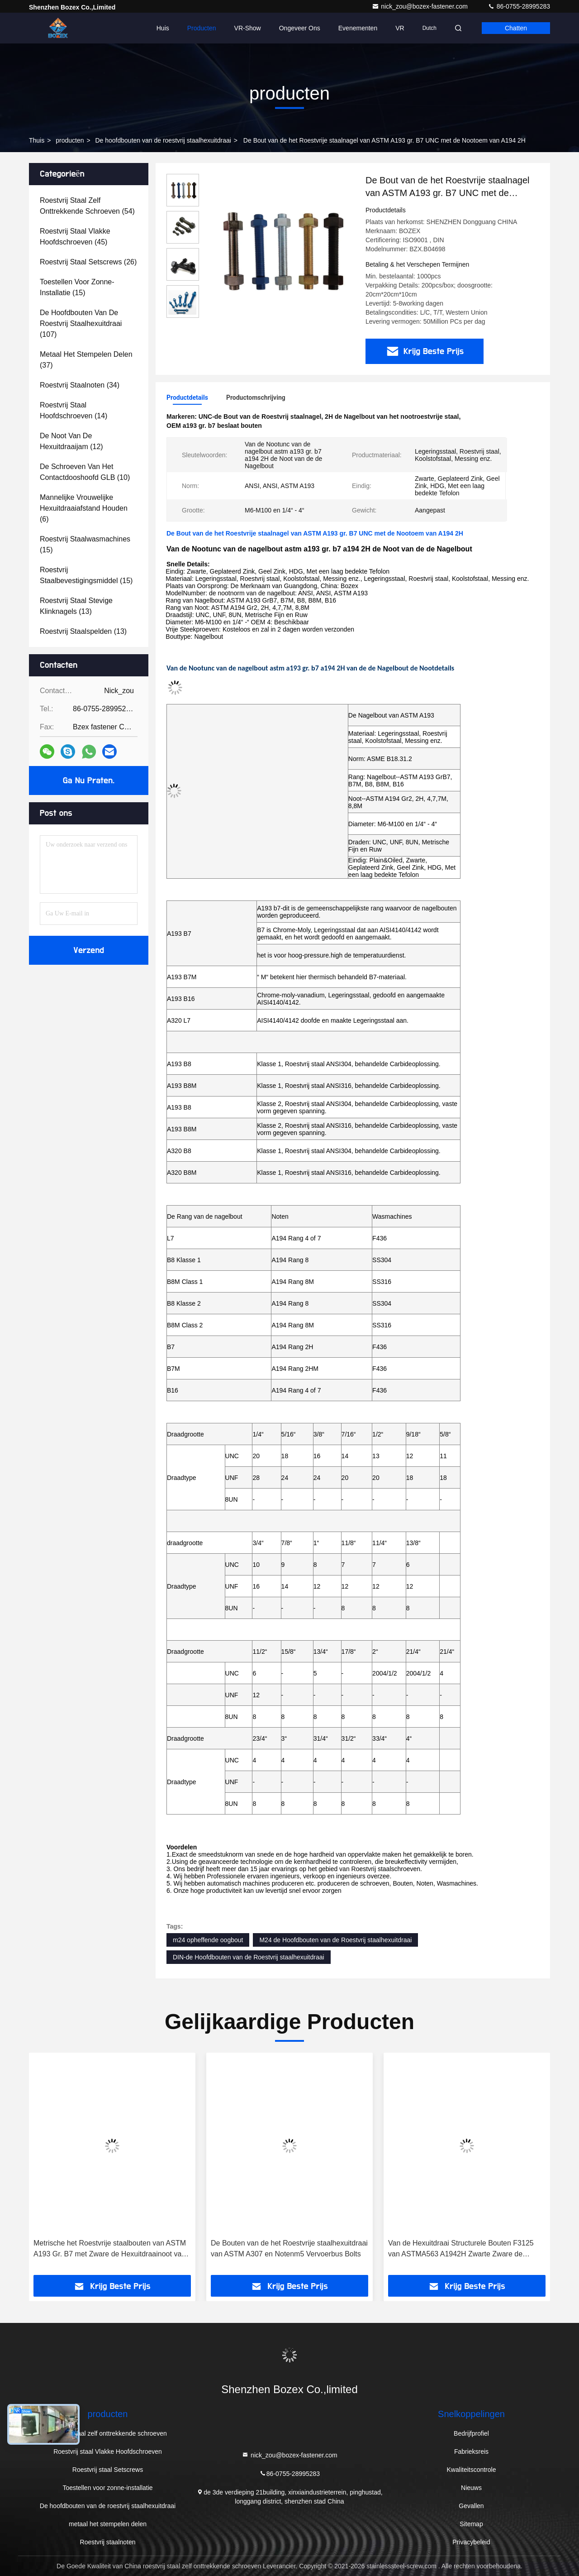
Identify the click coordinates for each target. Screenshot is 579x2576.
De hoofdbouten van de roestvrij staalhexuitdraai (163, 140)
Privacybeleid (471, 2542)
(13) (76, 606)
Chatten (516, 28)
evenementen (357, 28)
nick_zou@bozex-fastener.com (421, 6)
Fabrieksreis (471, 2451)
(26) (88, 262)
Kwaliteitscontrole (471, 2469)
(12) (71, 441)
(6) (84, 508)
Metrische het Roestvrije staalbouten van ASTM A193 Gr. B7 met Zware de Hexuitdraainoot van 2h (109, 2249)
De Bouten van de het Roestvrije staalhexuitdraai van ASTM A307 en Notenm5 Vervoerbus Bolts (289, 2248)
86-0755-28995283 (519, 6)
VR (399, 28)
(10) (85, 472)
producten (70, 140)
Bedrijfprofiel (471, 2433)
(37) (86, 359)
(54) (87, 205)
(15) (77, 287)
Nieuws (471, 2487)
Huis (163, 28)
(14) (73, 410)
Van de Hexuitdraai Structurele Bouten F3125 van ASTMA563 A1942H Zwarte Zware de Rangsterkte (461, 2249)
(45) (75, 236)
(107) (81, 323)
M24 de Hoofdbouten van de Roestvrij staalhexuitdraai (335, 1940)
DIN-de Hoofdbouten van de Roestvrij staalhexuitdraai (248, 1957)
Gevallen (471, 2505)
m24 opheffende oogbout (208, 1940)
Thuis (36, 140)
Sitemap (471, 2524)
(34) (79, 385)
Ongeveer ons (299, 28)
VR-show (247, 28)
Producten (201, 28)
